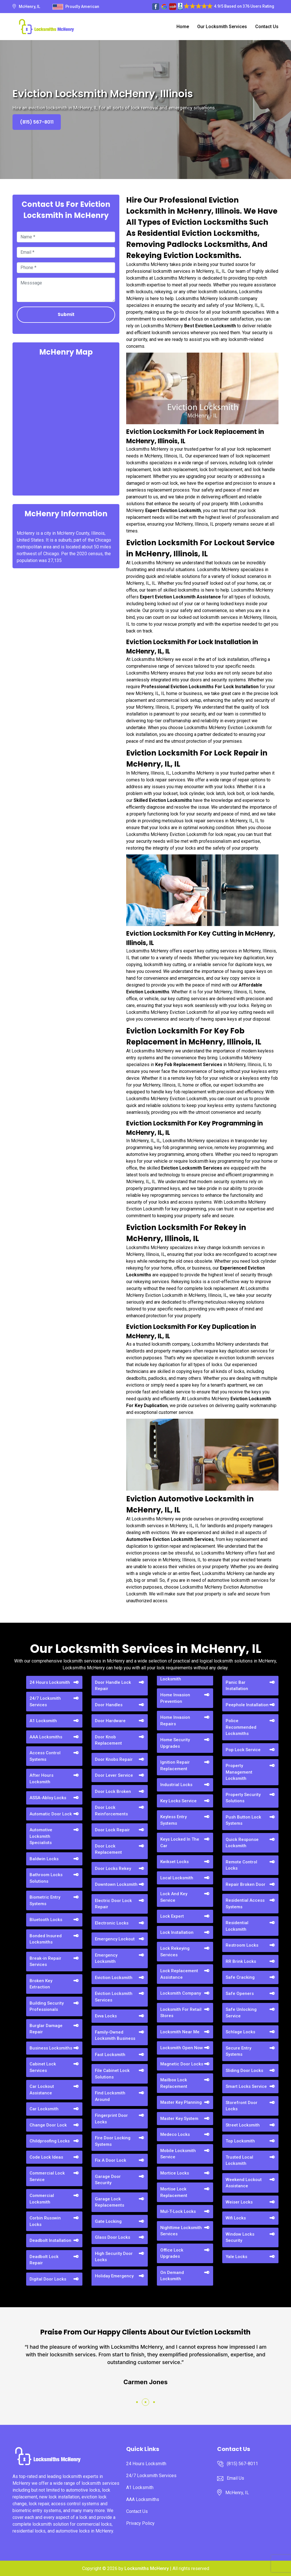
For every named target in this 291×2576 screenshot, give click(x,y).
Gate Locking (108, 2221)
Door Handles (108, 1704)
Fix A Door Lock (110, 2160)
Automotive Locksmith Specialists (41, 1836)
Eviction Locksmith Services (113, 1997)
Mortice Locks (174, 2173)
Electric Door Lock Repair (113, 1904)
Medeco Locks (175, 2134)
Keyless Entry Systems (173, 1820)
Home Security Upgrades (175, 1743)
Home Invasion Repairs (175, 1720)
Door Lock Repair (112, 1829)
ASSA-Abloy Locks (48, 1797)
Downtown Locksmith (116, 1884)
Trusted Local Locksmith (239, 2160)
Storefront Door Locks (241, 2106)
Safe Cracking (240, 1977)
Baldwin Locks (44, 1858)
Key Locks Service (178, 1800)
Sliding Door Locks (244, 2070)
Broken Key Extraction (41, 1984)
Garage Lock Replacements (109, 2202)
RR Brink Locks (241, 1961)
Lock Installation (177, 1932)
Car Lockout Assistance (42, 2090)
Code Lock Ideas (46, 2157)
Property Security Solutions (243, 1798)
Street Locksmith (243, 2125)
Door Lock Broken (113, 1791)
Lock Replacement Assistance (179, 1974)
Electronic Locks (111, 1923)
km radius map (66, 425)
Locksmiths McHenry (146, 2568)
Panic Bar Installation (237, 1685)
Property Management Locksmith (239, 1772)
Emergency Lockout (115, 1939)
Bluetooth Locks (46, 1919)
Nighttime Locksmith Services (181, 2231)
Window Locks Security (240, 2237)
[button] (137, 2402)
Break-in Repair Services (45, 1961)
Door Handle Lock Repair (113, 1685)
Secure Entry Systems (238, 2051)
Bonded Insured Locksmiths (46, 1939)
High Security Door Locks (114, 2257)
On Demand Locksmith (172, 2276)
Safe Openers (240, 1993)
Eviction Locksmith (113, 1977)
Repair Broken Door (245, 1884)
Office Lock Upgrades (171, 2253)
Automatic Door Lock (51, 1813)
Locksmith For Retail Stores (180, 2013)
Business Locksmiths (51, 2048)
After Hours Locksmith (41, 1778)
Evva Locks (106, 2016)
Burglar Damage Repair (46, 2029)
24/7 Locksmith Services (45, 1701)
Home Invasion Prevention (175, 1698)
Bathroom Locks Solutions (46, 1878)
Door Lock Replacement (108, 1849)
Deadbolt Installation (50, 2240)
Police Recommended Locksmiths (241, 1727)
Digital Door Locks (48, 2279)
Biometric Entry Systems (45, 1900)
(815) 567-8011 (37, 122)
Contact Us (266, 26)
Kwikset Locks (174, 1861)
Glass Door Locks (112, 2237)
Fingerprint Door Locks (111, 2119)
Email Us (235, 2478)
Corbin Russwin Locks (45, 2221)
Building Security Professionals (47, 2006)
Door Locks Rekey (113, 1868)
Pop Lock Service (243, 1749)
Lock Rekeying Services (175, 1951)
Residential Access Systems (245, 1903)
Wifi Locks (236, 2218)
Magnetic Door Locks (181, 2064)
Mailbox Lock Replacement (173, 2083)
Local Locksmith (176, 1877)
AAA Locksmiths (46, 1736)
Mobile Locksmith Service (178, 2154)
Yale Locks (236, 2256)
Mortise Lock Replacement (173, 2192)
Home (182, 26)
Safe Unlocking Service (241, 2013)
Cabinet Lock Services (43, 2067)
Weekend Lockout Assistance (244, 2183)
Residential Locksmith (237, 1926)
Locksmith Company (180, 1993)
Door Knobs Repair (114, 1759)
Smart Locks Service (246, 2086)
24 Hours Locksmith (50, 1682)
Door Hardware (110, 1720)
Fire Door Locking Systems (112, 2141)
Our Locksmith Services (222, 26)
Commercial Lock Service (47, 2176)
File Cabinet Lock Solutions (112, 2074)
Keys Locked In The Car (179, 1842)
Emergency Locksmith (106, 1958)
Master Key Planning (181, 2102)
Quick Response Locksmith (242, 1843)
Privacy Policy (140, 2523)
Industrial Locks (176, 1784)
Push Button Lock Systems (243, 1820)
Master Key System (179, 2118)
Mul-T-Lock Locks (178, 2211)
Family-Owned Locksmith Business (115, 2035)
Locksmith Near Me (179, 2031)
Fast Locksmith (110, 2054)
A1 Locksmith (43, 1720)
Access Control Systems (45, 1756)
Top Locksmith (240, 2141)
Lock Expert (172, 1916)
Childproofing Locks (50, 2141)
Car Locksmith (44, 2108)
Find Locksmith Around (110, 2096)
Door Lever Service (114, 1775)
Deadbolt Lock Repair (44, 2260)
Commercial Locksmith (42, 2199)
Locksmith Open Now (181, 2047)
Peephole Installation (247, 1704)
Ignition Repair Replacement (175, 1765)
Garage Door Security (108, 2180)
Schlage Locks (240, 2031)
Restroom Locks (242, 1945)
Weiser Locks (239, 2202)
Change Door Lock (48, 2125)
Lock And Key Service (173, 1897)
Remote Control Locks (241, 1865)
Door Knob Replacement (108, 1740)
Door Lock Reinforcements (111, 1810)
